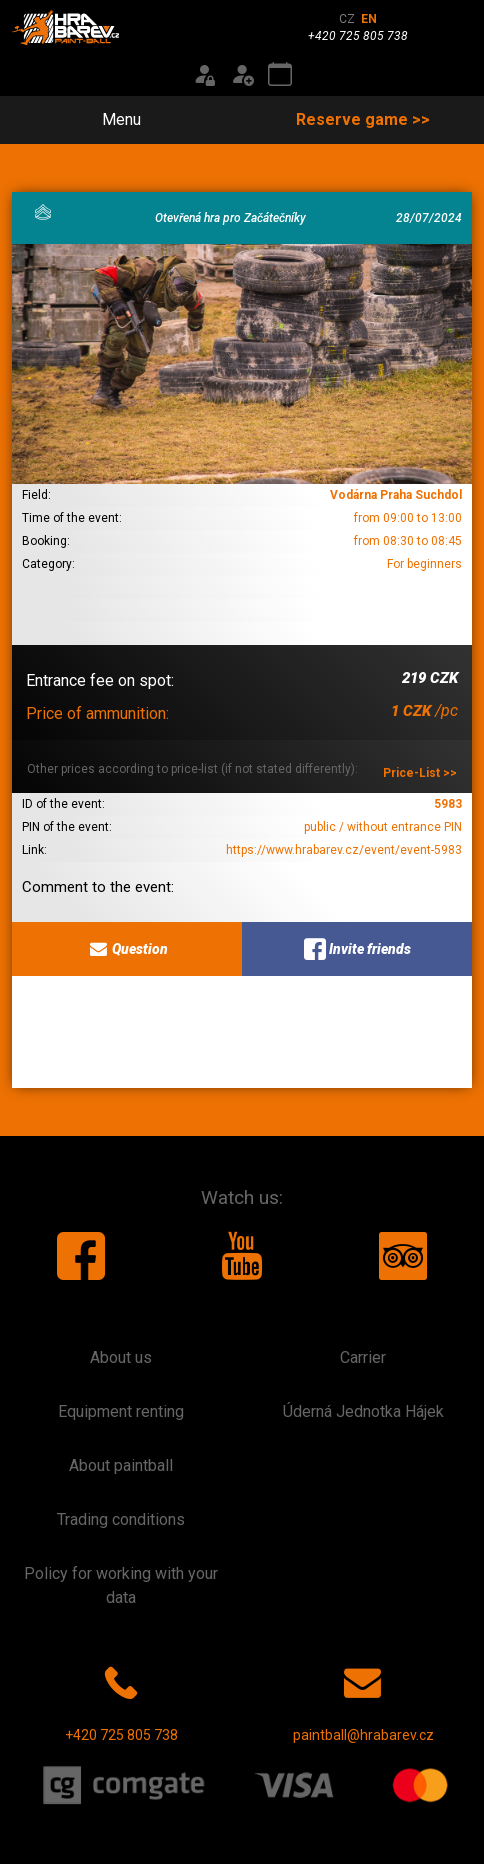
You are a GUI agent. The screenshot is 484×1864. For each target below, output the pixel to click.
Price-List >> (420, 773)
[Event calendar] (280, 75)
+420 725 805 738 (121, 1699)
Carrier (363, 1357)
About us (121, 1357)
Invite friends (357, 949)
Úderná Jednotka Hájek (363, 1411)
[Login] (204, 75)
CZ (347, 19)
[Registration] (242, 75)
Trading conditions (121, 1519)
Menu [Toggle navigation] (110, 119)
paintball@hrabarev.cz (363, 1699)
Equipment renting (121, 1411)
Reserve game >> (363, 119)
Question (127, 949)
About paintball (121, 1465)
